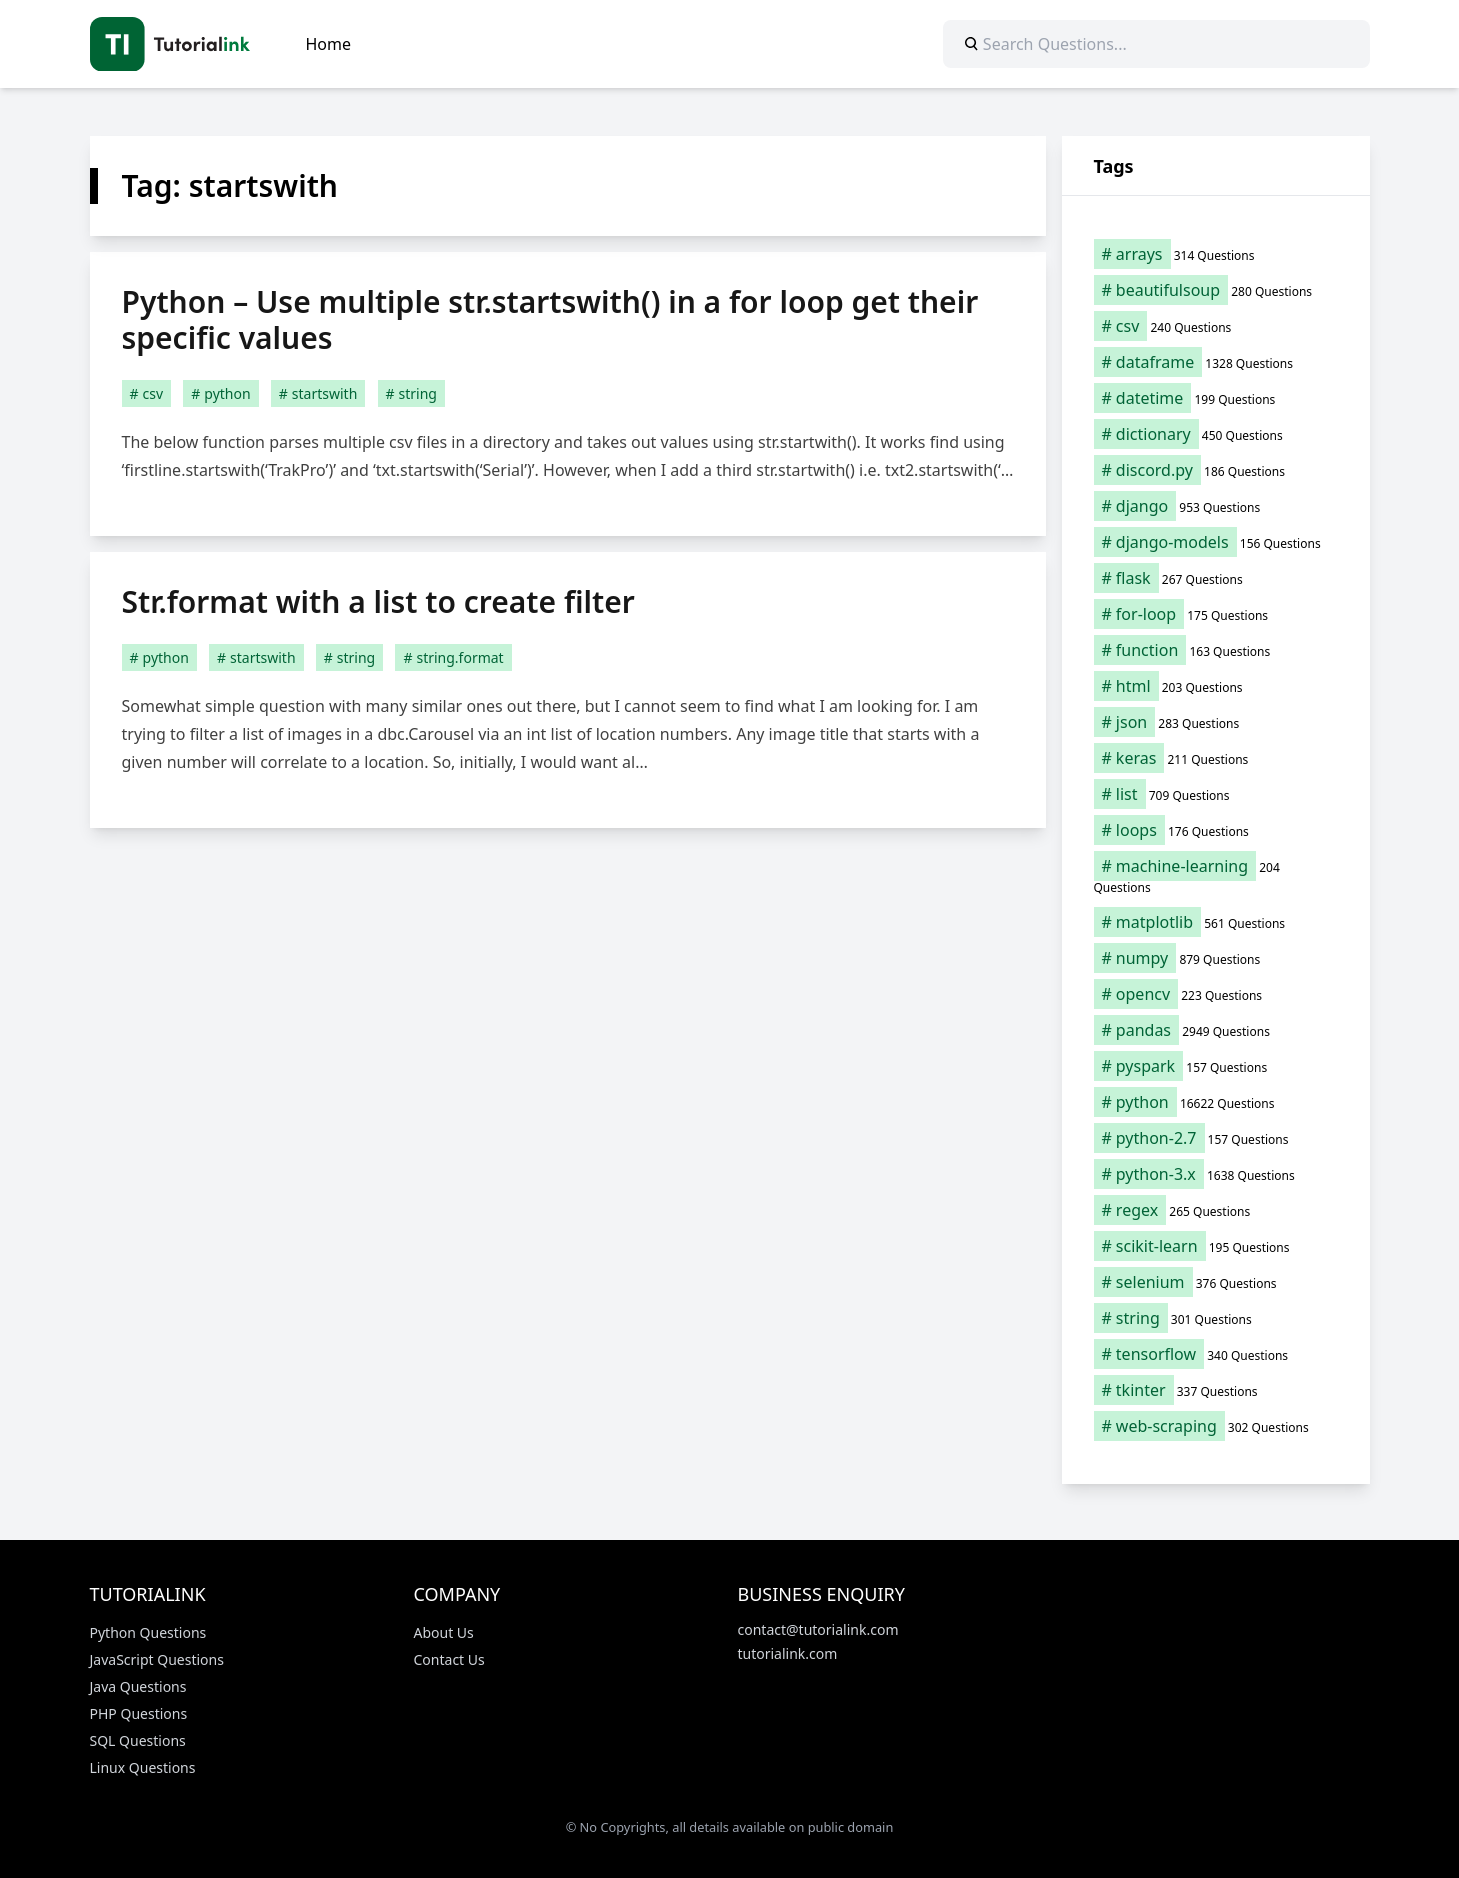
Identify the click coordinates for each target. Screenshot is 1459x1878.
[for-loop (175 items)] (1216, 614)
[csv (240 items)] (1216, 326)
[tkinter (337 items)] (1216, 1390)
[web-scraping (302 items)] (1216, 1426)
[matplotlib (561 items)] (1216, 922)
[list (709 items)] (1216, 794)
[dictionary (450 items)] (1216, 434)
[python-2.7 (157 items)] (1216, 1138)
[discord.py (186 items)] (1216, 470)
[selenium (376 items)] (1216, 1282)
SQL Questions (138, 1740)
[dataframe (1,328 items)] (1216, 362)
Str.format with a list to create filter (378, 601)
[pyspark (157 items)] (1216, 1066)
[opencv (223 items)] (1216, 994)
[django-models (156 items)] (1216, 542)
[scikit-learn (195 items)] (1216, 1246)
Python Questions (148, 1632)
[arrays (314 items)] (1216, 254)
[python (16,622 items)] (1216, 1102)
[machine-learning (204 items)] (1216, 876)
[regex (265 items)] (1216, 1210)
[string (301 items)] (1216, 1318)
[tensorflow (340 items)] (1216, 1354)
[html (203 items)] (1216, 686)
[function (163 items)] (1216, 650)
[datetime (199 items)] (1216, 398)
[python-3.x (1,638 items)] (1216, 1174)
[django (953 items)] (1216, 506)
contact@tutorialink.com (818, 1629)
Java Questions (138, 1686)
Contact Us (449, 1659)
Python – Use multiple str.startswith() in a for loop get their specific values (550, 319)
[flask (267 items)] (1216, 578)
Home (329, 44)
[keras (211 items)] (1216, 758)
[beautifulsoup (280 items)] (1216, 290)
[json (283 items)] (1216, 722)
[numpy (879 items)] (1216, 958)
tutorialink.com (788, 1653)
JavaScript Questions (157, 1659)
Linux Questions (143, 1767)
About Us (444, 1632)
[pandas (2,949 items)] (1216, 1030)
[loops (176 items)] (1216, 830)
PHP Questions (139, 1713)
